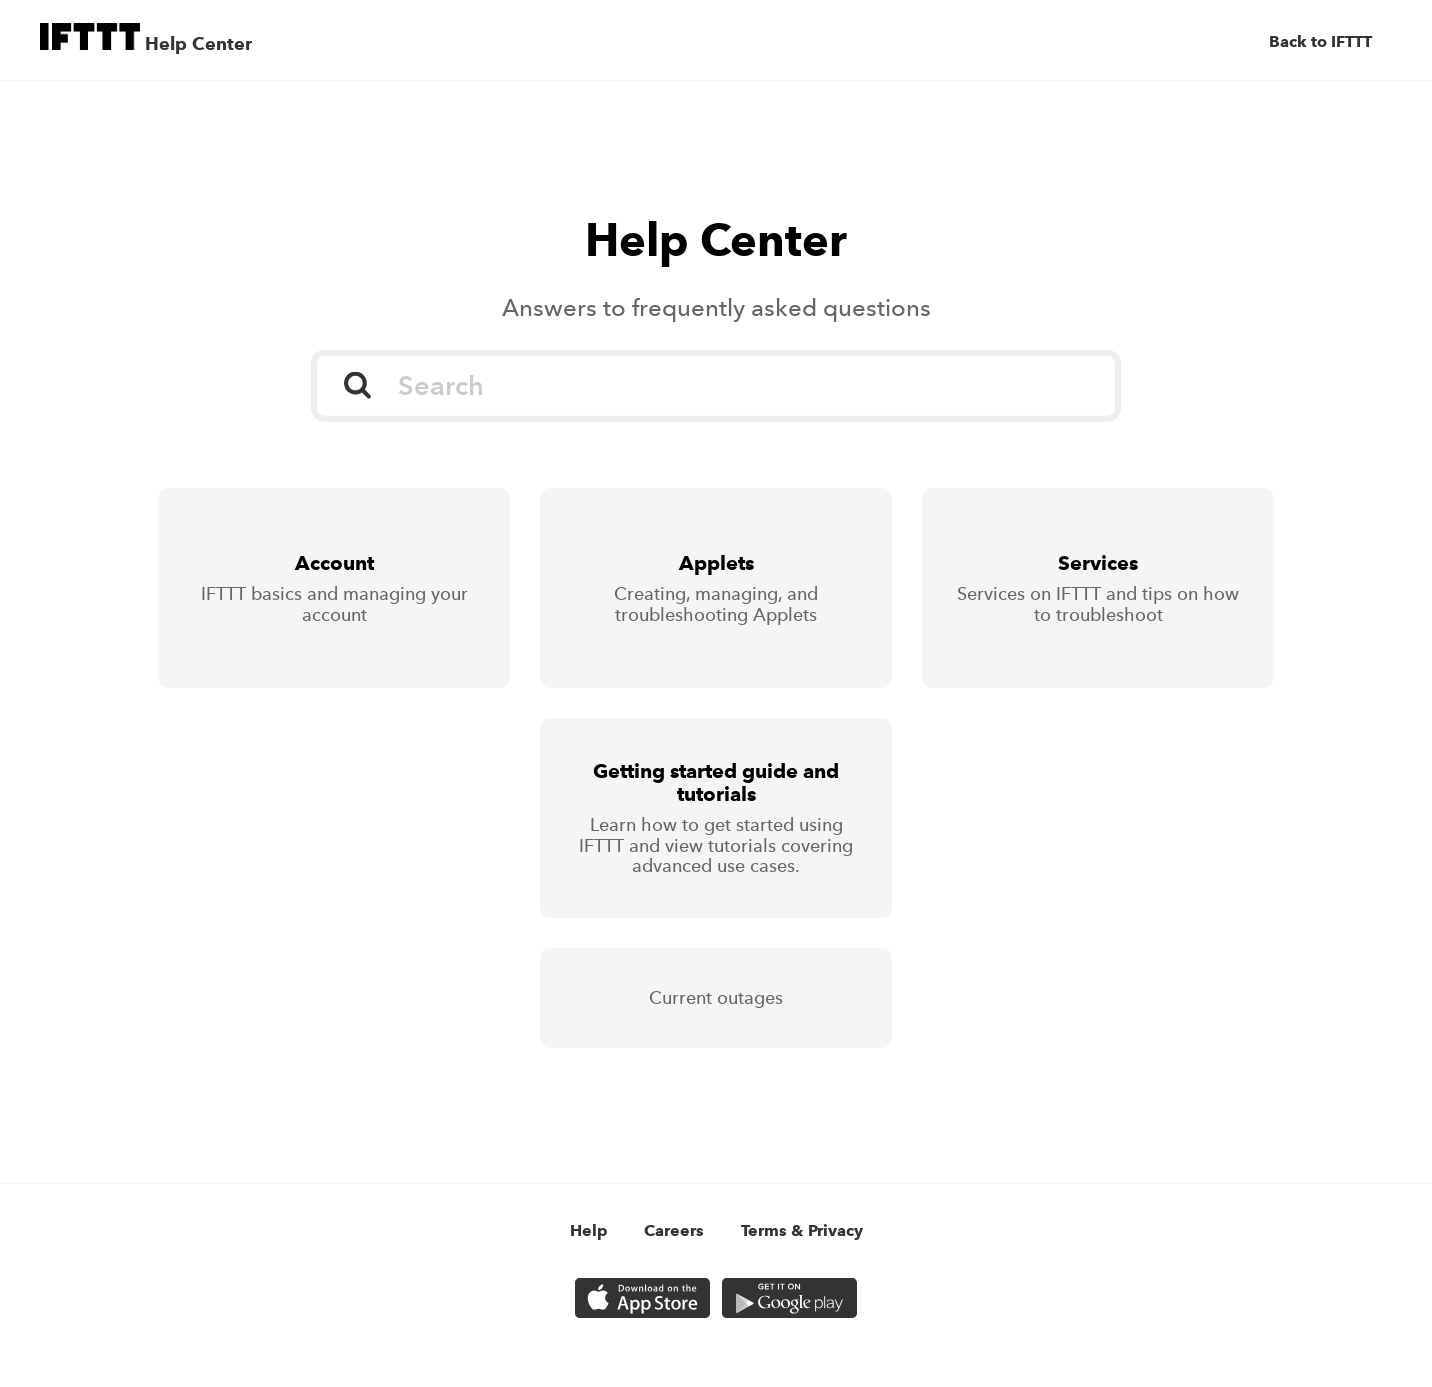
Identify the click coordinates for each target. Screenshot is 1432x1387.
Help (589, 1230)
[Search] (716, 386)
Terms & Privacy (802, 1230)
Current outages (716, 997)
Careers (674, 1230)
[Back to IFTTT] (1330, 42)
